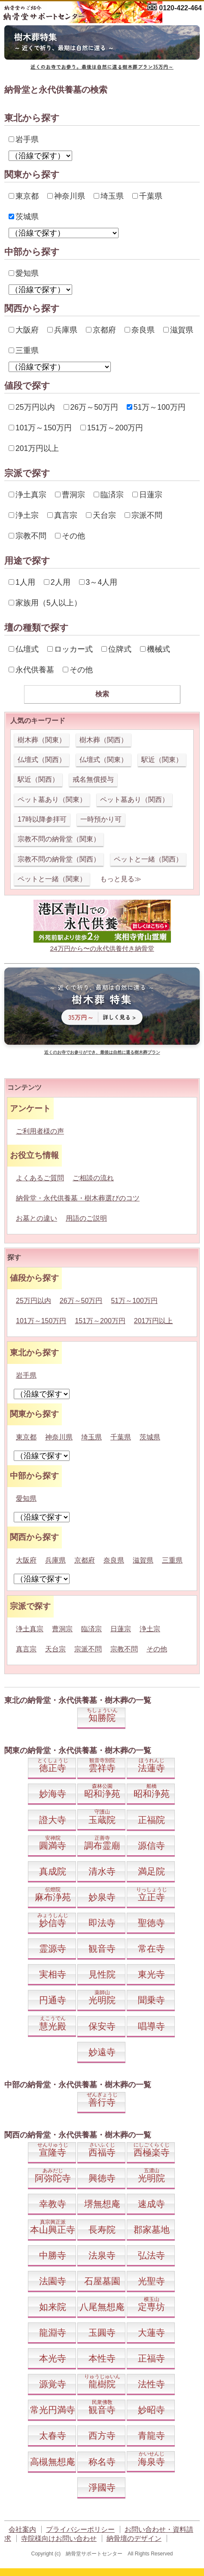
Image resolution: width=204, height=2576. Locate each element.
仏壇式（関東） (103, 759)
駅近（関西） (38, 779)
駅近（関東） (162, 759)
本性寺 (102, 2358)
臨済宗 (109, 494)
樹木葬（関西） (103, 740)
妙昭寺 (151, 2410)
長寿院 (102, 2229)
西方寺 (102, 2435)
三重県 (24, 350)
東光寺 (151, 1974)
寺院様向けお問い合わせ (59, 2538)
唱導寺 (151, 2026)
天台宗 (101, 515)
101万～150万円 (40, 427)
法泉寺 (102, 2255)
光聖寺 (151, 2281)
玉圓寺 (102, 2332)
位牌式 (116, 649)
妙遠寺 (102, 2052)
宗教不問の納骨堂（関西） (59, 859)
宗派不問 (143, 515)
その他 (70, 536)
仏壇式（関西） (42, 759)
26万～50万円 (91, 407)
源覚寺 (52, 2384)
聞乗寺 (151, 2000)
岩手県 (24, 139)
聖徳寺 (151, 1923)
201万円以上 (34, 448)
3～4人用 (98, 582)
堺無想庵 (102, 2204)
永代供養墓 (31, 669)
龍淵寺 (52, 2332)
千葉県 (147, 196)
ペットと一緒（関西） (148, 859)
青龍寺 (151, 2435)
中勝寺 (52, 2255)
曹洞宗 (70, 494)
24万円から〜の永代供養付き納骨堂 (102, 948)
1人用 (22, 582)
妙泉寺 (102, 1897)
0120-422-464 (180, 8)
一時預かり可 (101, 819)
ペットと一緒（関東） (52, 879)
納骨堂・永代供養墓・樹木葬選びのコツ (78, 1198)
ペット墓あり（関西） (134, 799)
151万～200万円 (111, 427)
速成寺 (151, 2204)
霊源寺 (52, 1948)
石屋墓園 (102, 2281)
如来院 (52, 2307)
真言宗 (62, 515)
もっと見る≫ (120, 879)
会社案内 (22, 2529)
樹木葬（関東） (42, 740)
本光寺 (52, 2358)
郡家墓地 (152, 2229)
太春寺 (52, 2435)
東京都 (24, 196)
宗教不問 (27, 536)
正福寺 (151, 2358)
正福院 (151, 1820)
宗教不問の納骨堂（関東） (59, 839)
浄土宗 (24, 515)
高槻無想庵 (52, 2462)
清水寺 (102, 1871)
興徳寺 (102, 2178)
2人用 (57, 582)
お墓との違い (36, 1218)
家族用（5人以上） (45, 603)
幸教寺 (52, 2204)
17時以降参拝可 (42, 819)
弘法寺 (151, 2255)
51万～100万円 (156, 407)
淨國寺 (102, 2487)
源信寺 (151, 1845)
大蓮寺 (151, 2332)
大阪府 (24, 330)
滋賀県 (178, 330)
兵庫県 (62, 330)
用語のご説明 (86, 1218)
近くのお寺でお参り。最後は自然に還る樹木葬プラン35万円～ (102, 66)
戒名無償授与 (93, 779)
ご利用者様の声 (40, 1131)
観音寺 (102, 1948)
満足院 (151, 1871)
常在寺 (151, 1948)
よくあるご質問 (40, 1178)
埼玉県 (109, 196)
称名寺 (102, 2462)
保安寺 (102, 2026)
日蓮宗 (147, 494)
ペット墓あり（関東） (52, 799)
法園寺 (52, 2281)
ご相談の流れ (93, 1178)
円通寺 (52, 2000)
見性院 (102, 1974)
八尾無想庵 (102, 2307)
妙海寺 (52, 1794)
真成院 (52, 1871)
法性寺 (151, 2384)
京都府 (101, 330)
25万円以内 (32, 407)
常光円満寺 (52, 2410)
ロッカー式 (70, 649)
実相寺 (52, 1974)
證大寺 (52, 1820)
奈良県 (140, 330)
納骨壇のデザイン (134, 2538)
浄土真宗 (27, 494)
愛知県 (24, 273)
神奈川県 (66, 196)
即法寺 (102, 1923)
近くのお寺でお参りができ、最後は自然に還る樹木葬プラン (102, 1052)
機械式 (155, 649)
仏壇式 (24, 649)
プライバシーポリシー (80, 2529)
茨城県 (24, 216)
